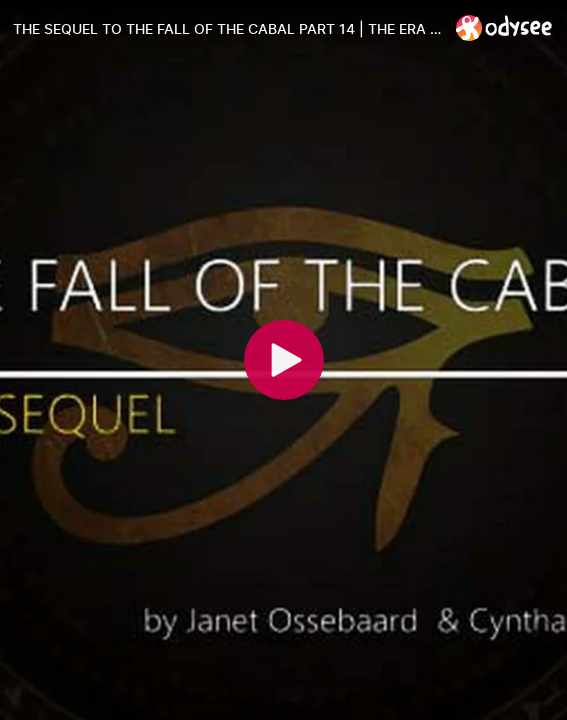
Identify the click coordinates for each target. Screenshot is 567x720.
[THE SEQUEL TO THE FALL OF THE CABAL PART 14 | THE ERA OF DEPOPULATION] (226, 29)
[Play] (284, 360)
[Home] (504, 27)
